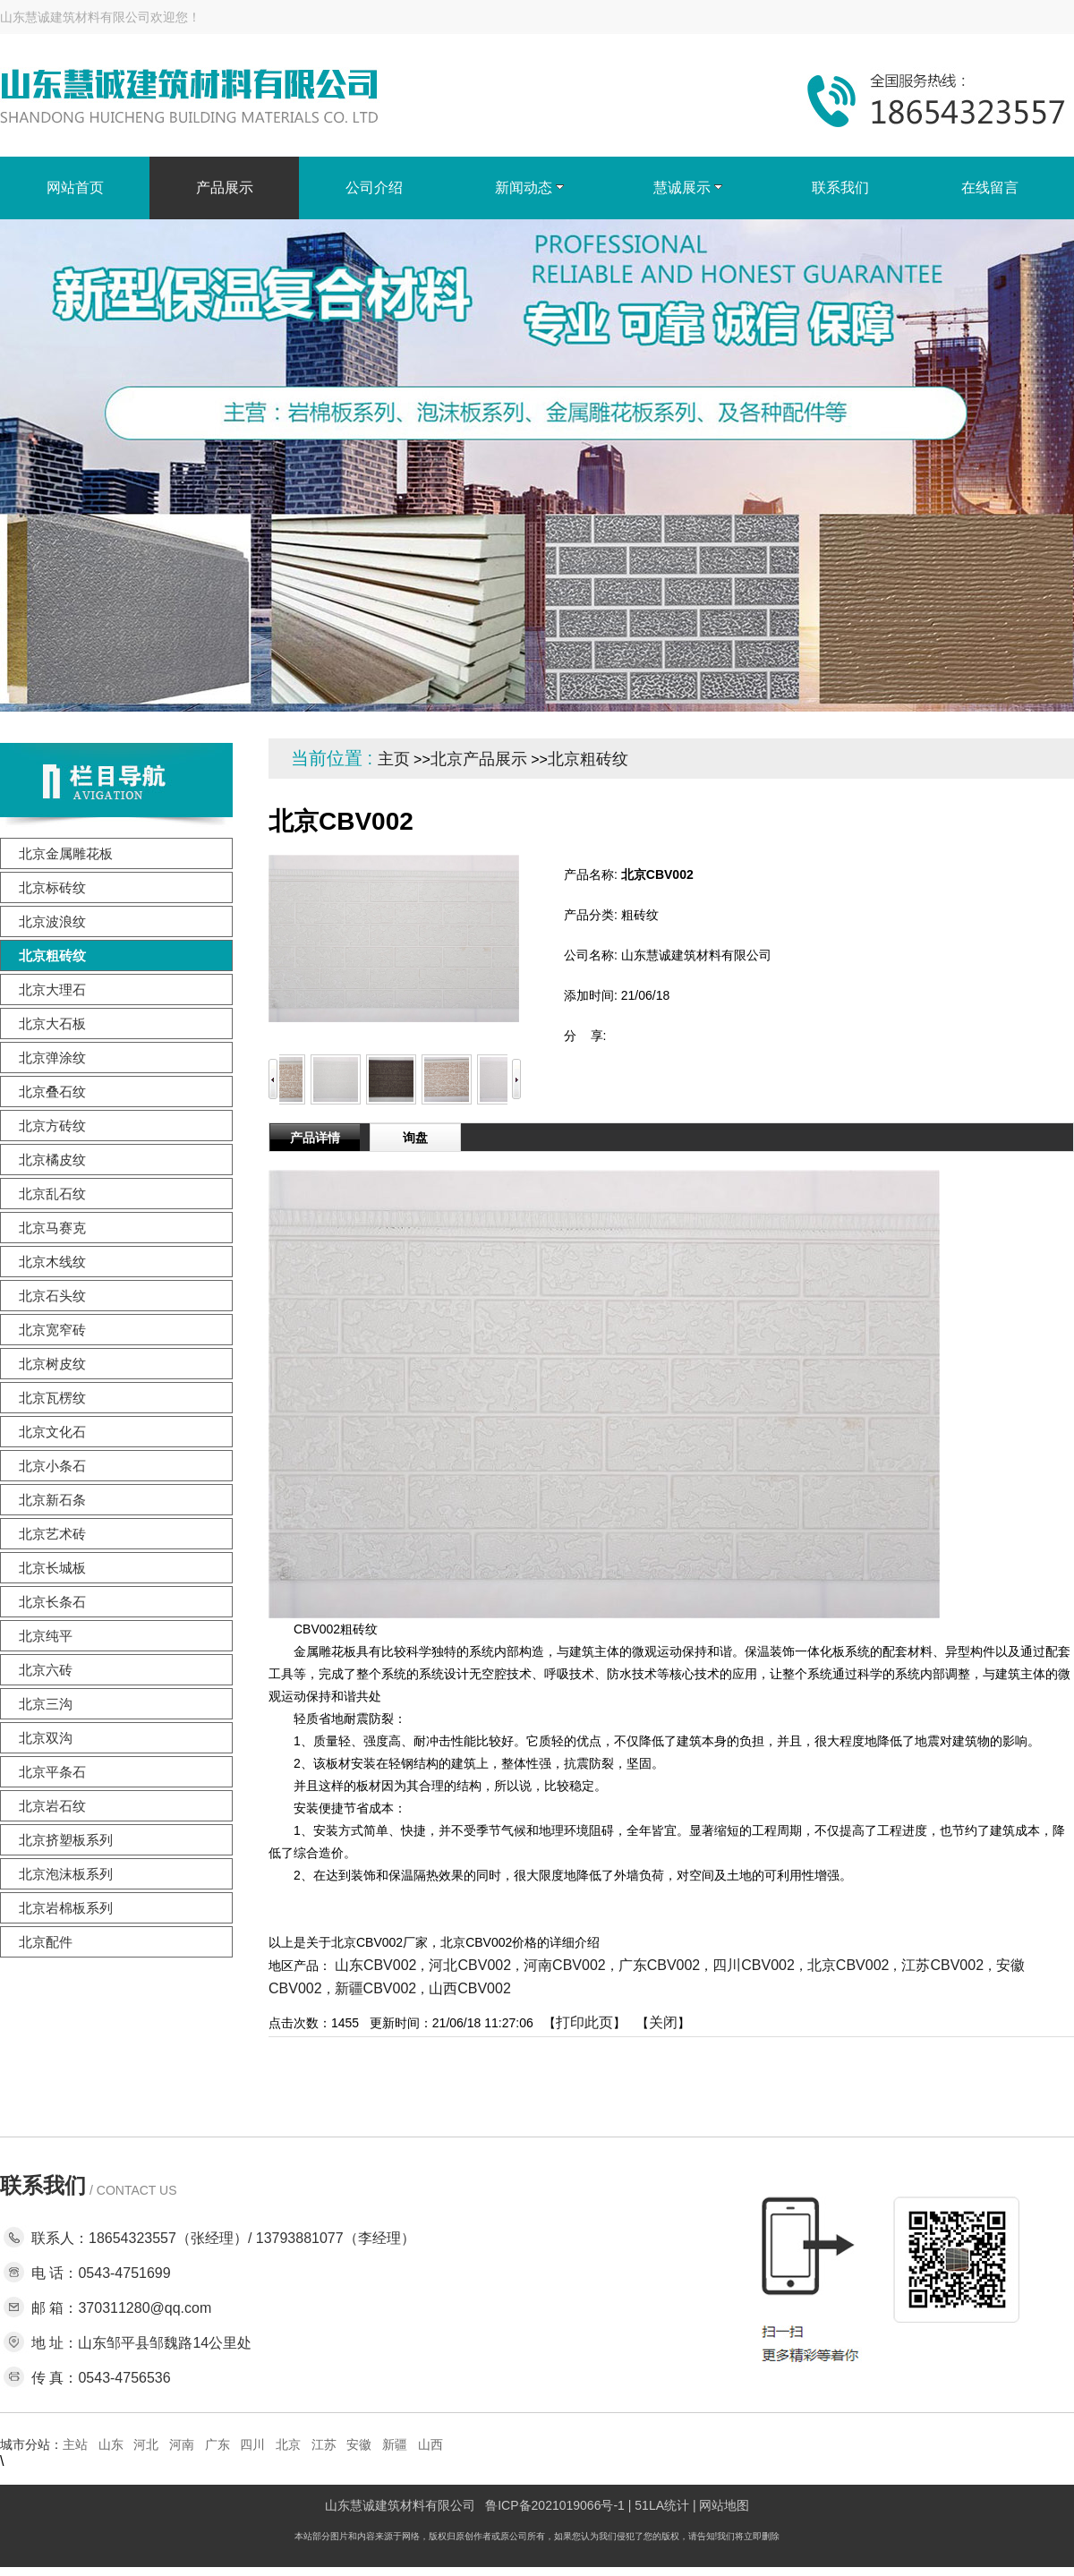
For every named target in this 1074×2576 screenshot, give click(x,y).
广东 (217, 2444)
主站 (75, 2444)
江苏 (324, 2444)
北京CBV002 (848, 1965)
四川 (252, 2444)
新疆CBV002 (376, 1988)
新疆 (394, 2444)
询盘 (415, 1137)
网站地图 (724, 2505)
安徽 (358, 2444)
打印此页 (584, 2022)
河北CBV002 (470, 1965)
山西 (430, 2444)
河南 (181, 2444)
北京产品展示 (478, 759)
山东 (111, 2444)
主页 (394, 759)
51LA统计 (662, 2505)
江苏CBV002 (942, 1965)
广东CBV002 (659, 1965)
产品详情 (315, 1137)
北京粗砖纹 (588, 759)
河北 (145, 2444)
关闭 (663, 2022)
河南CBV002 (565, 1965)
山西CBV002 (470, 1988)
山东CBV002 (376, 1965)
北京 (288, 2444)
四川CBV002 (753, 1965)
